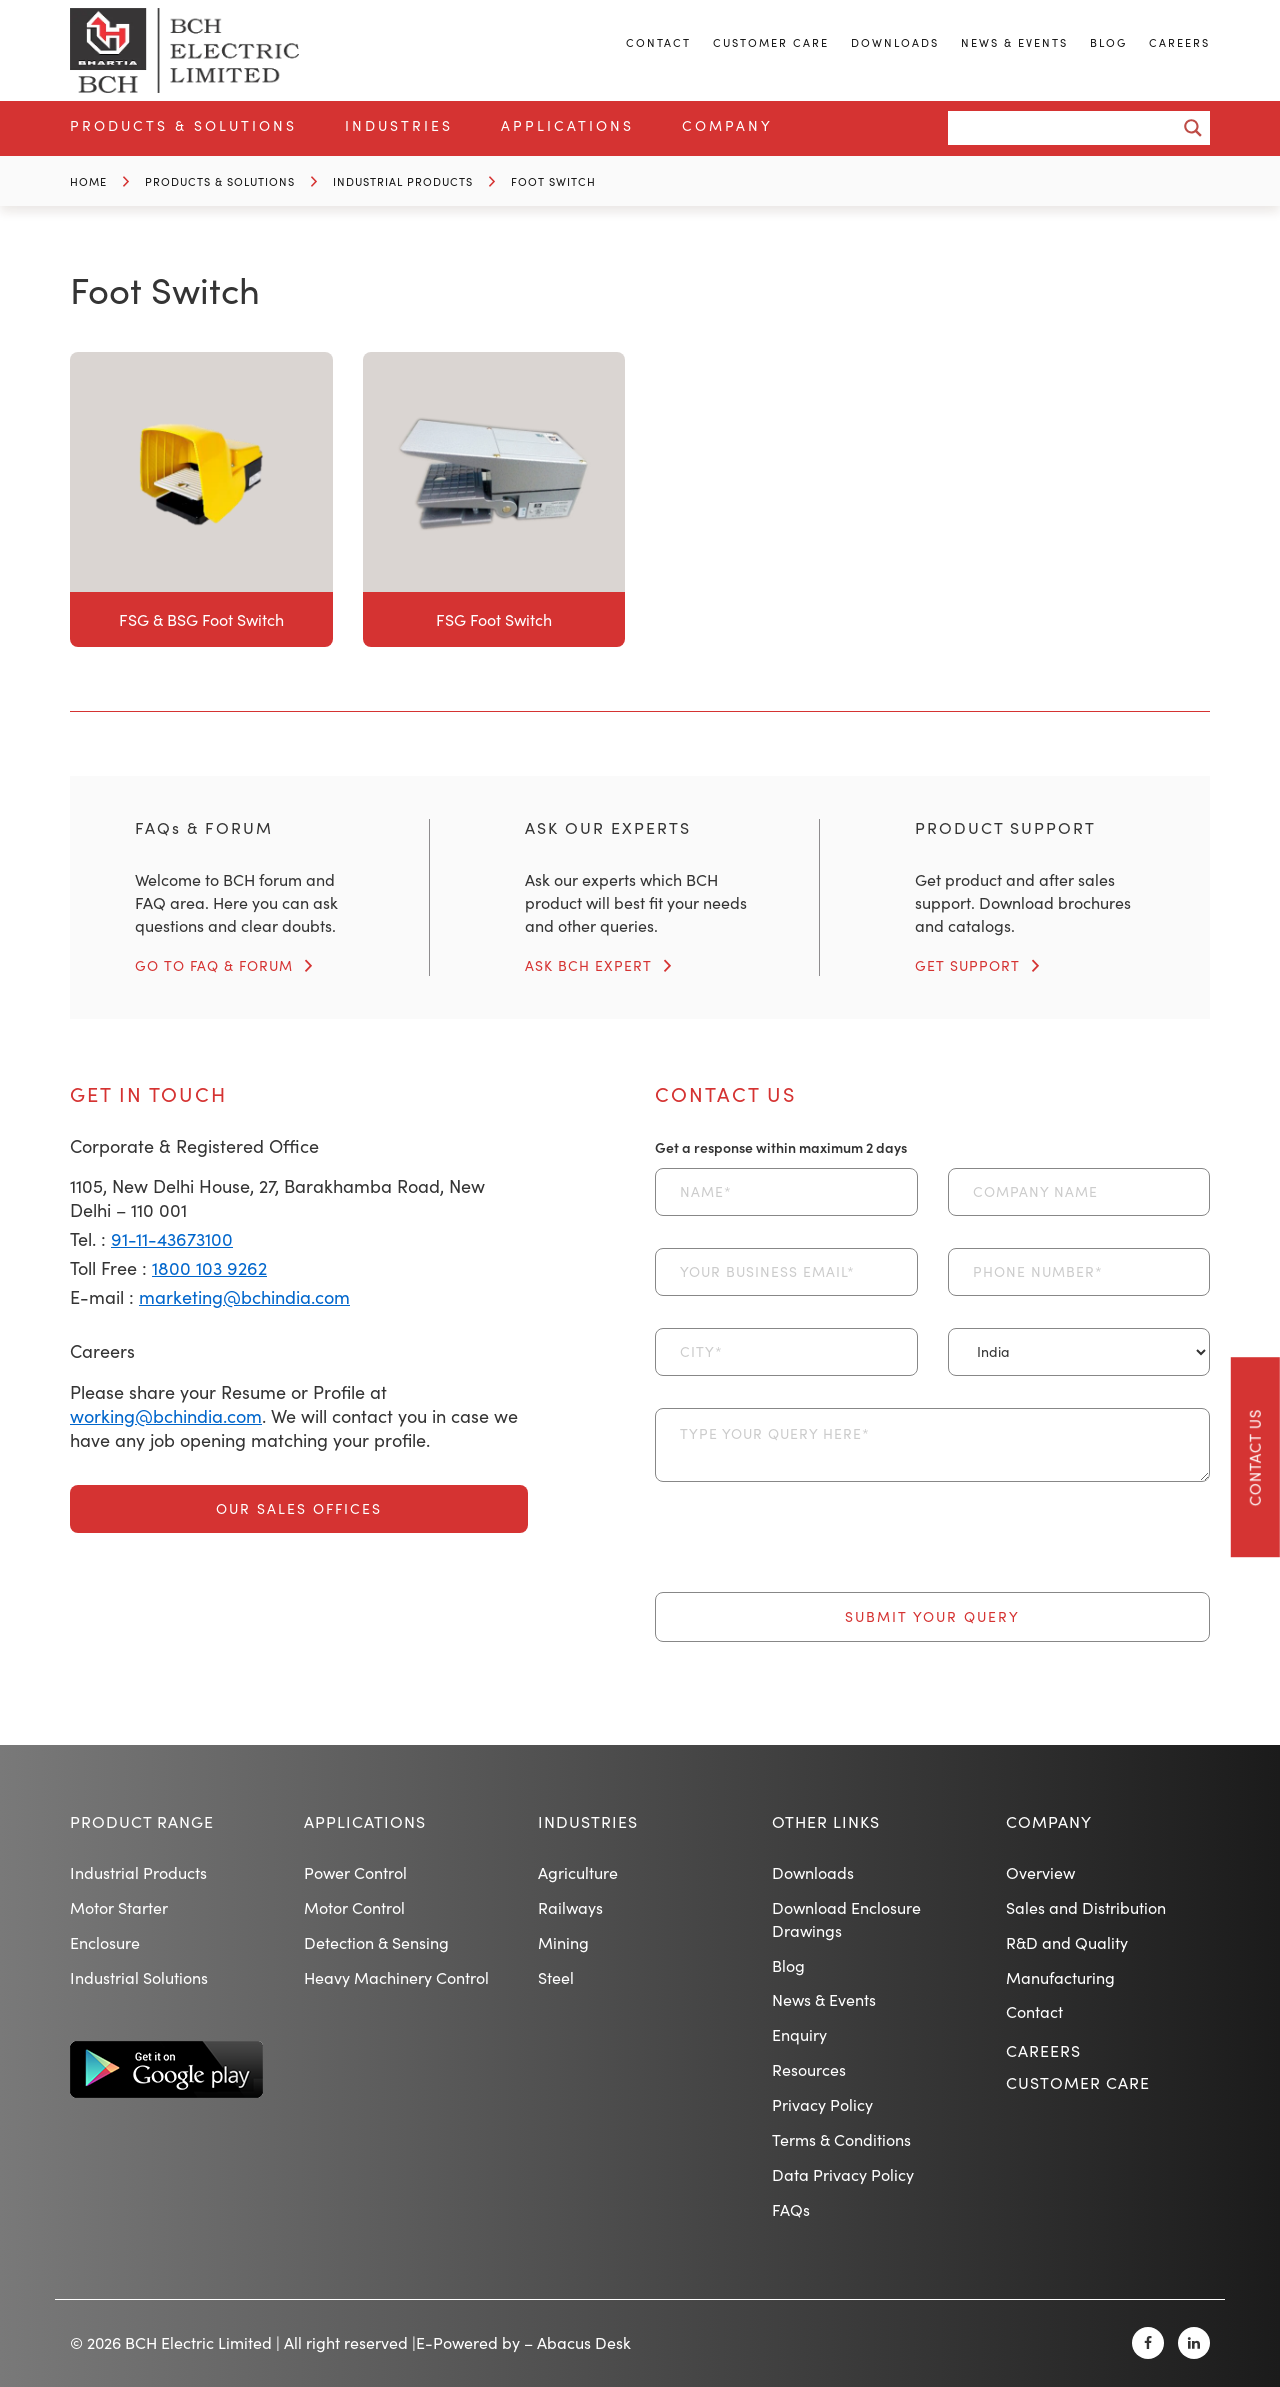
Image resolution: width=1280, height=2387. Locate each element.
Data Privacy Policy (843, 2174)
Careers (1179, 42)
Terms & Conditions (841, 2139)
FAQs (791, 2209)
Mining (563, 1942)
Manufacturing (1060, 1977)
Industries (399, 125)
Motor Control (354, 1907)
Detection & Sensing (376, 1942)
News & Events (1014, 42)
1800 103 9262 (209, 1268)
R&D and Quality (1067, 1942)
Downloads (895, 42)
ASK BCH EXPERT (588, 965)
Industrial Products (403, 181)
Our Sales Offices (299, 1508)
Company (727, 125)
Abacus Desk (584, 2342)
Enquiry (799, 2034)
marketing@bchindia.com (244, 1297)
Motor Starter (119, 1907)
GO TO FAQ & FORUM (214, 965)
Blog (1108, 42)
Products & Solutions (183, 125)
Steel (556, 1977)
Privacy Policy (822, 2104)
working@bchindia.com (166, 1416)
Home (88, 181)
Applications (567, 125)
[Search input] (1067, 128)
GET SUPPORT (967, 965)
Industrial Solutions (139, 1977)
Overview (1040, 1872)
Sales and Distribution (1086, 1907)
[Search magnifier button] (1193, 128)
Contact (658, 42)
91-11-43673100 (172, 1239)
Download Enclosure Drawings (846, 1919)
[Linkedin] (1194, 2343)
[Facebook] (1148, 2343)
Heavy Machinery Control (396, 1977)
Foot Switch (553, 181)
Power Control (355, 1872)
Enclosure (105, 1942)
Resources (809, 2069)
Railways (570, 1907)
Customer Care (771, 42)
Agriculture (578, 1872)
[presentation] (807, 1553)
